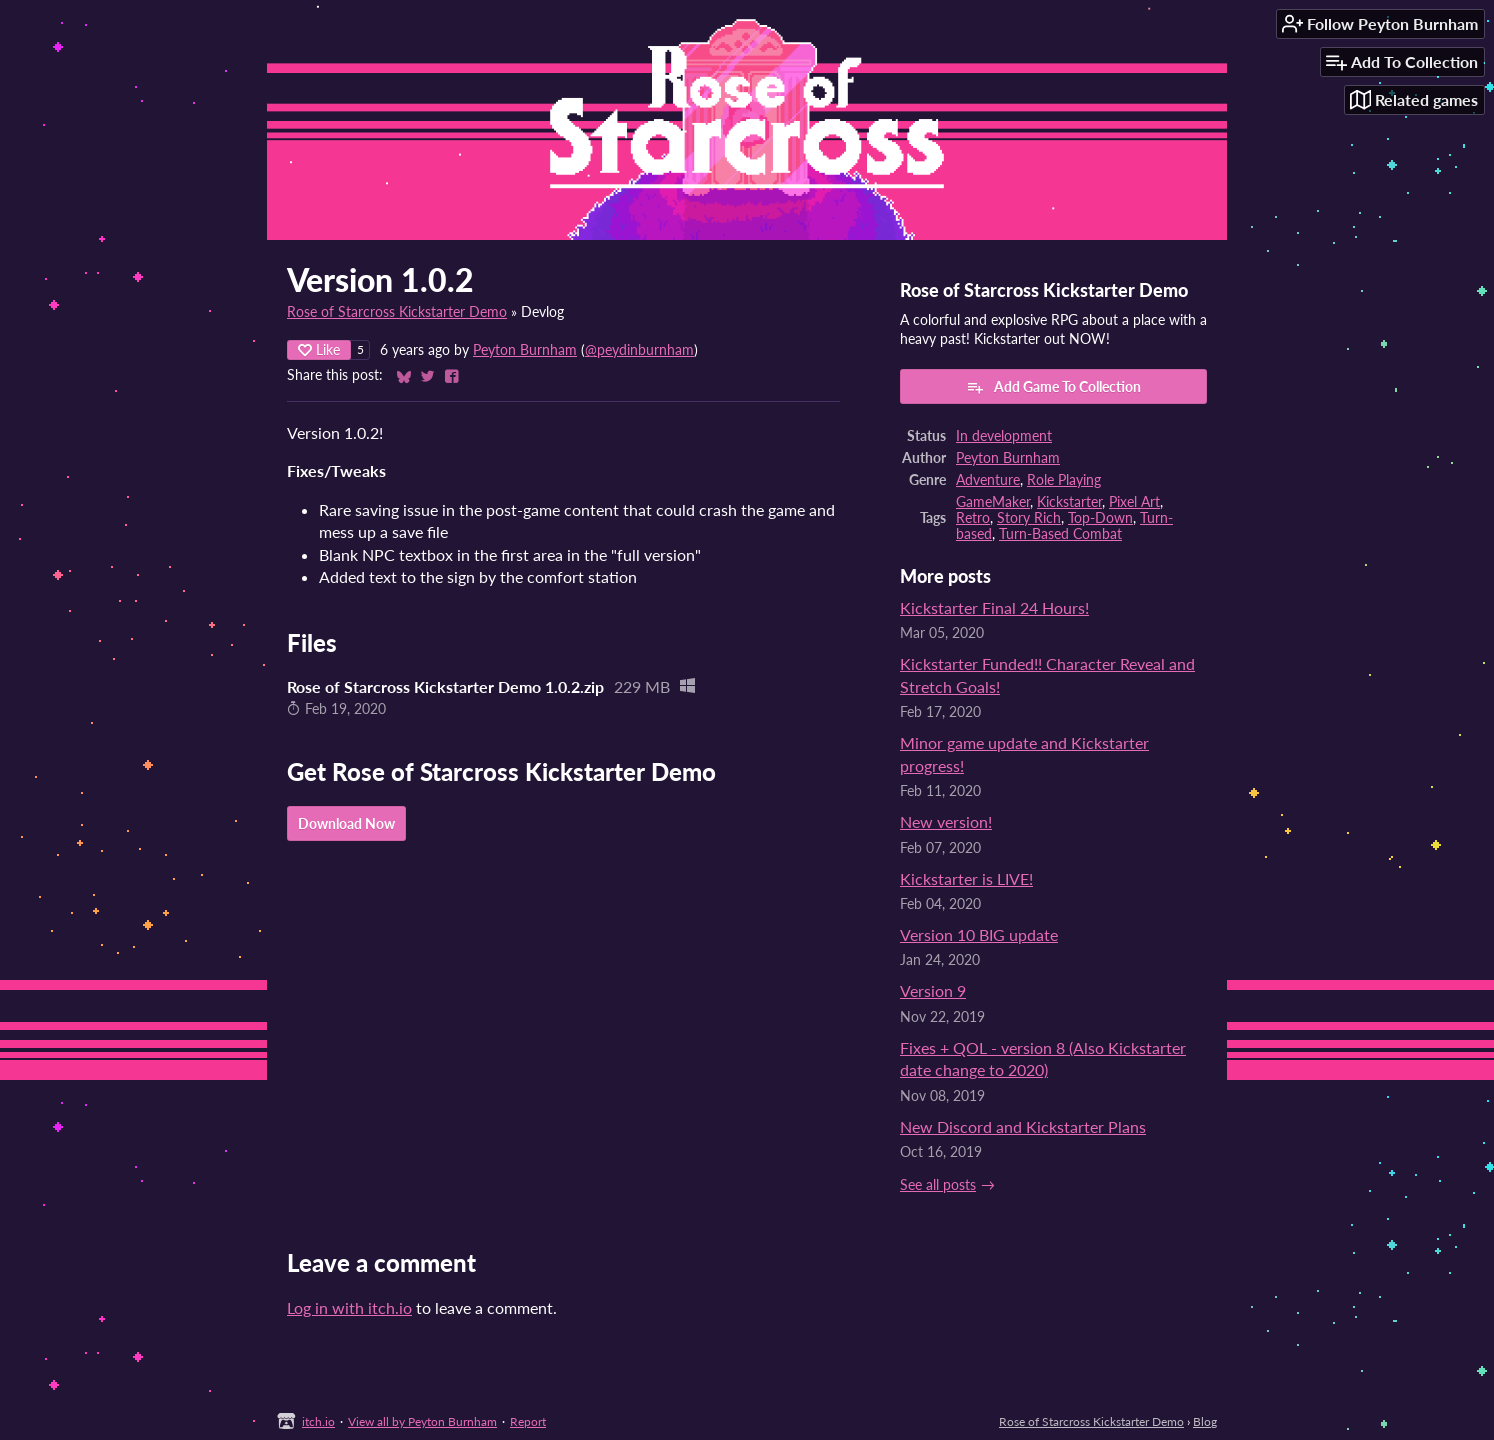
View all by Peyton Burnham (422, 1421)
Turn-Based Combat (1060, 534)
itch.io (318, 1421)
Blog (1205, 1421)
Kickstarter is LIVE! (966, 878)
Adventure (988, 480)
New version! (946, 821)
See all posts (938, 1185)
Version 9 (933, 990)
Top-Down (1100, 518)
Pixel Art (1134, 502)
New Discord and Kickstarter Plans (1023, 1126)
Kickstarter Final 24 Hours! (994, 607)
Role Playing (1064, 480)
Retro (973, 518)
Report (528, 1421)
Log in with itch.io (349, 1307)
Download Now (346, 823)
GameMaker (993, 502)
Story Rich (1029, 518)
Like (319, 349)
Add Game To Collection (1053, 387)
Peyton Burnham (525, 350)
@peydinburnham (639, 350)
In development (1004, 436)
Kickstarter (1069, 502)
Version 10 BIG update (979, 934)
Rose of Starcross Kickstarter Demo (397, 312)
